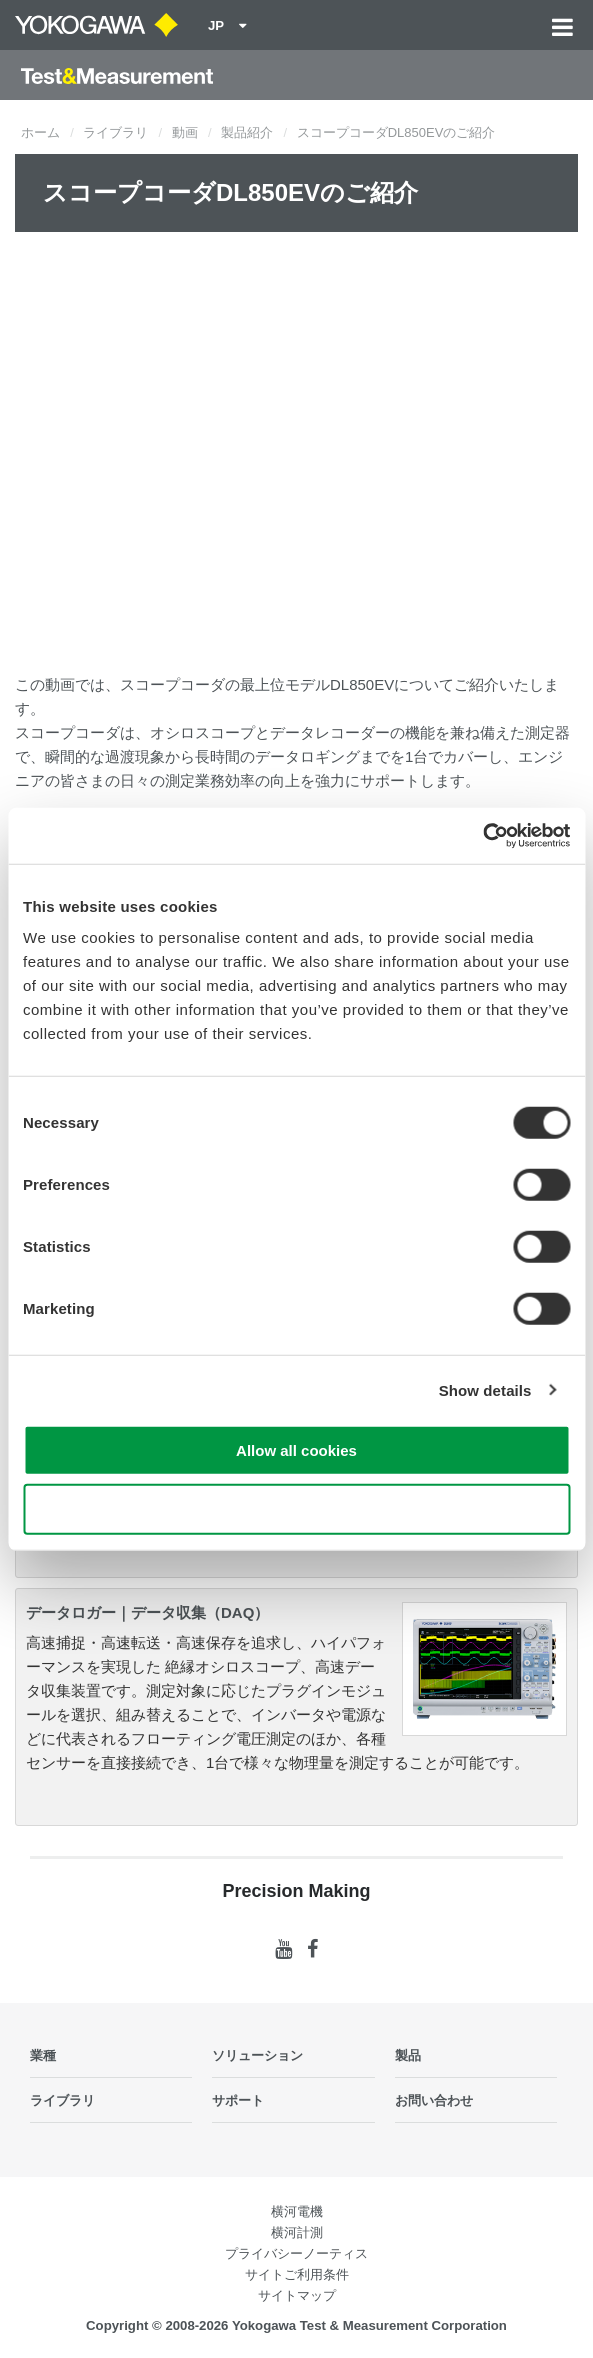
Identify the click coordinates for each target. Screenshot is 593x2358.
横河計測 (297, 2232)
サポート (238, 2100)
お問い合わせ (434, 2100)
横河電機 (297, 2211)
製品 (408, 2055)
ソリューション (257, 2055)
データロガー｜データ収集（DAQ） (147, 1612)
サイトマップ (297, 2295)
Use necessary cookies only (296, 1508)
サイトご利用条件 (297, 2274)
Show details (485, 1389)
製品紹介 (247, 132)
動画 (185, 132)
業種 (43, 2055)
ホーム (40, 132)
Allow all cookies (296, 1450)
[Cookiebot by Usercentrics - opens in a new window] (482, 836)
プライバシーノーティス (296, 2253)
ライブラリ (115, 132)
